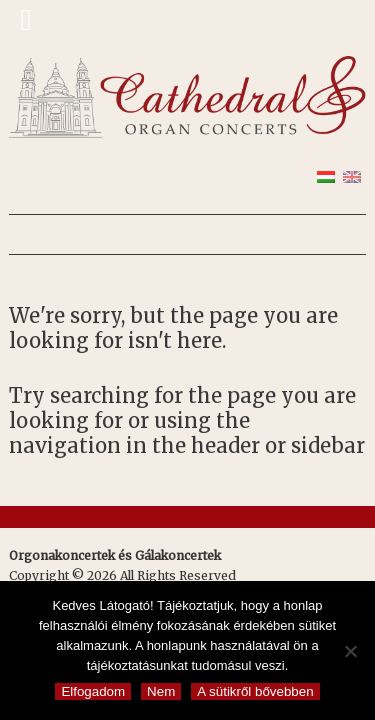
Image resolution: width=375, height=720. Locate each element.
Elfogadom (93, 691)
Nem (161, 691)
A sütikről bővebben (255, 691)
